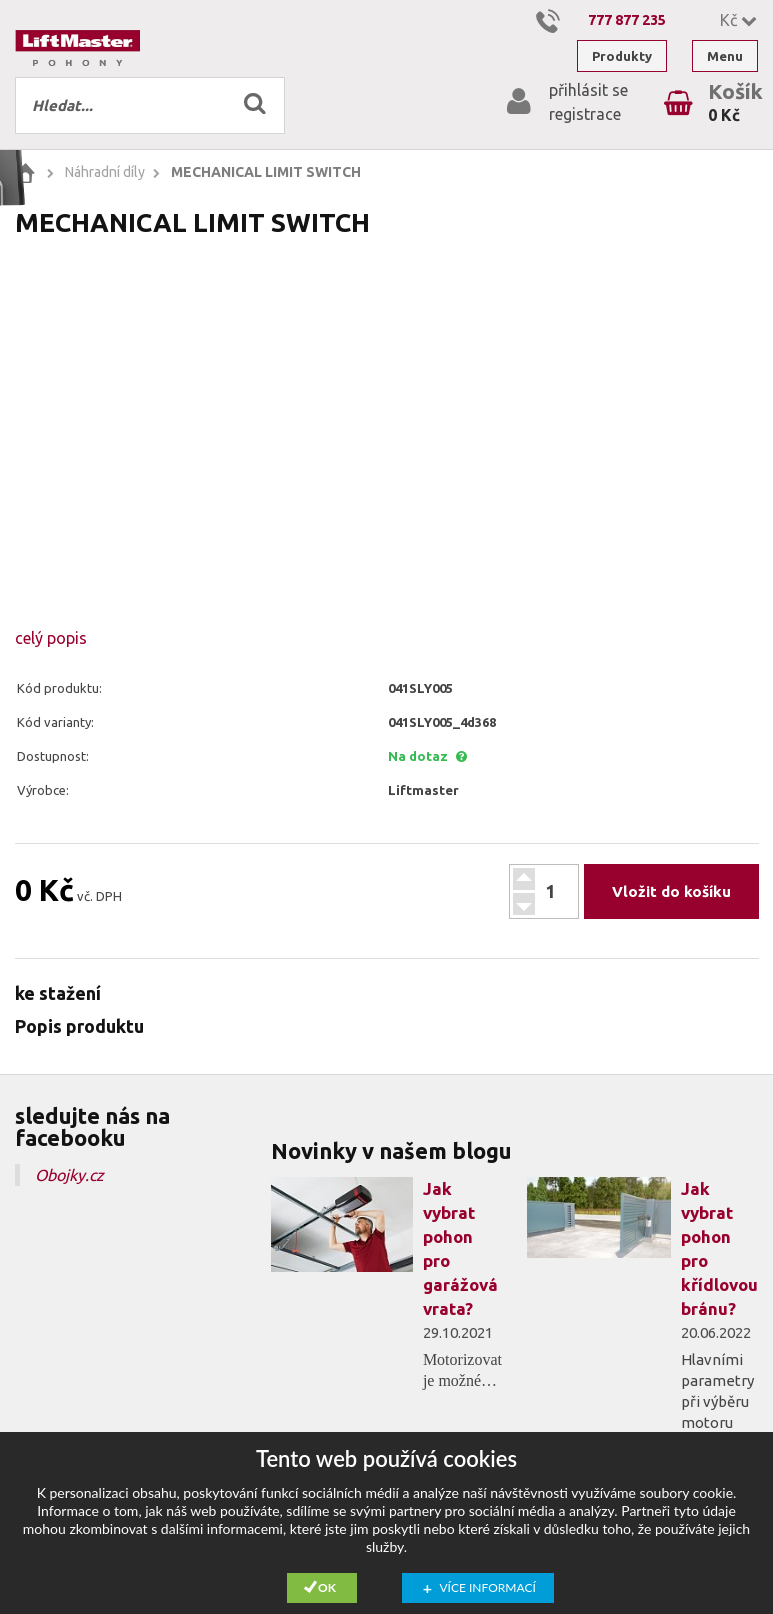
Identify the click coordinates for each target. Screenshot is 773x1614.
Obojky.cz (69, 1175)
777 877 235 (627, 20)
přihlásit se (588, 90)
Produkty (622, 56)
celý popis (51, 638)
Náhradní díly (105, 172)
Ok (327, 1587)
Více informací (488, 1587)
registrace (585, 114)
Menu (725, 56)
